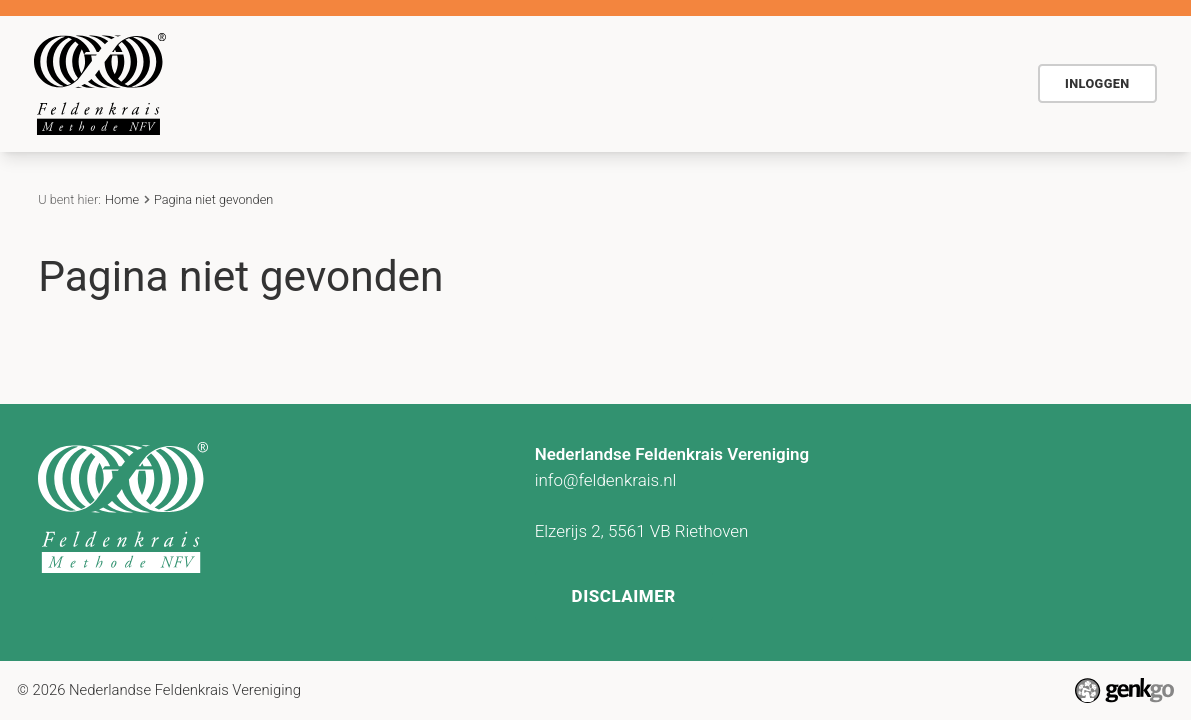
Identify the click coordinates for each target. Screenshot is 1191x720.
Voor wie (586, 83)
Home (386, 84)
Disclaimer (624, 596)
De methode (474, 83)
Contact (868, 83)
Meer (961, 83)
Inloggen (1097, 83)
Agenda (683, 83)
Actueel (775, 83)
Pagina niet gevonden (213, 199)
